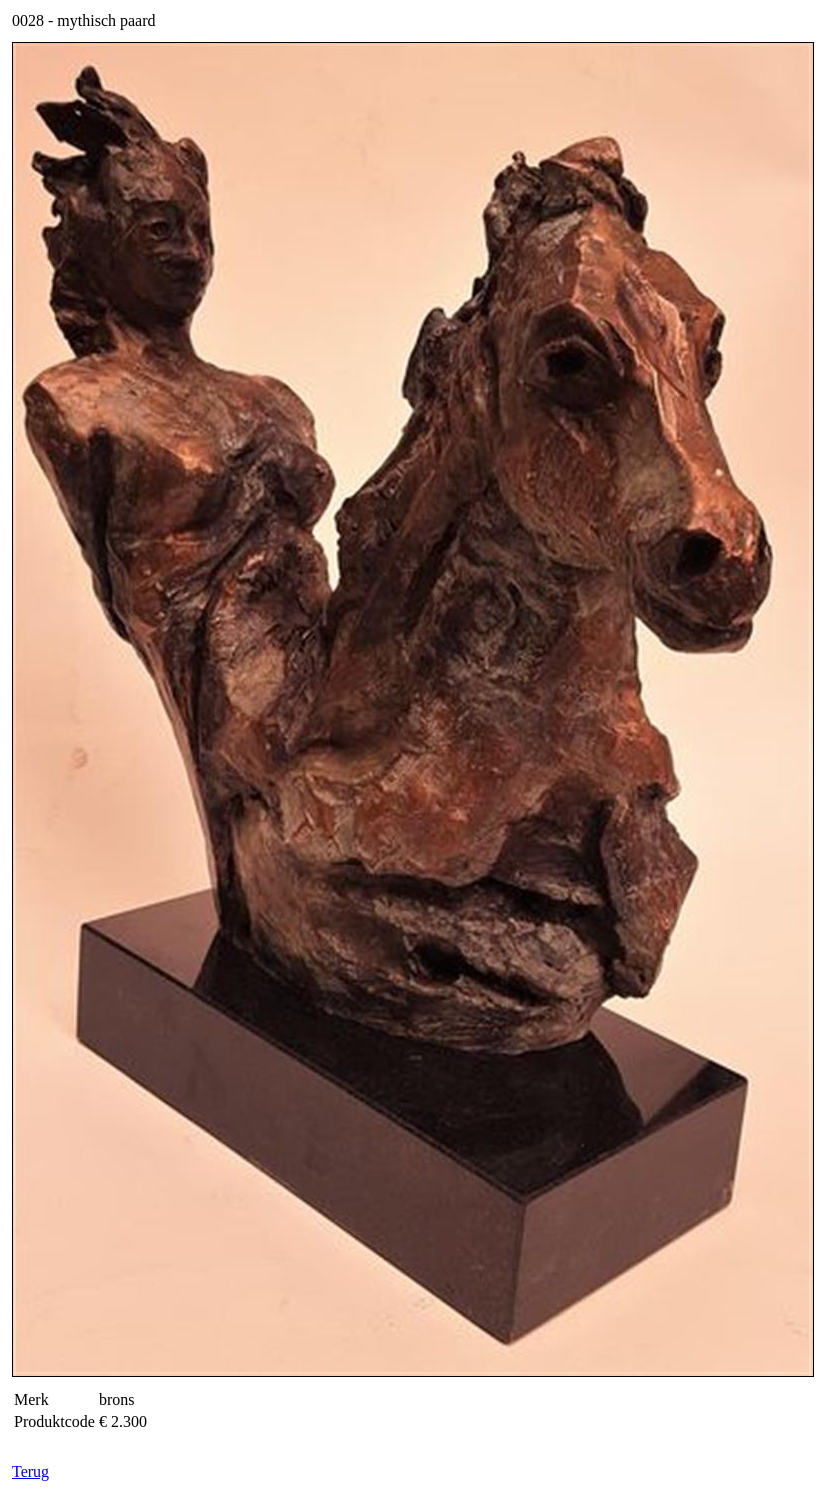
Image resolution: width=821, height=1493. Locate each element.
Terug (30, 1471)
